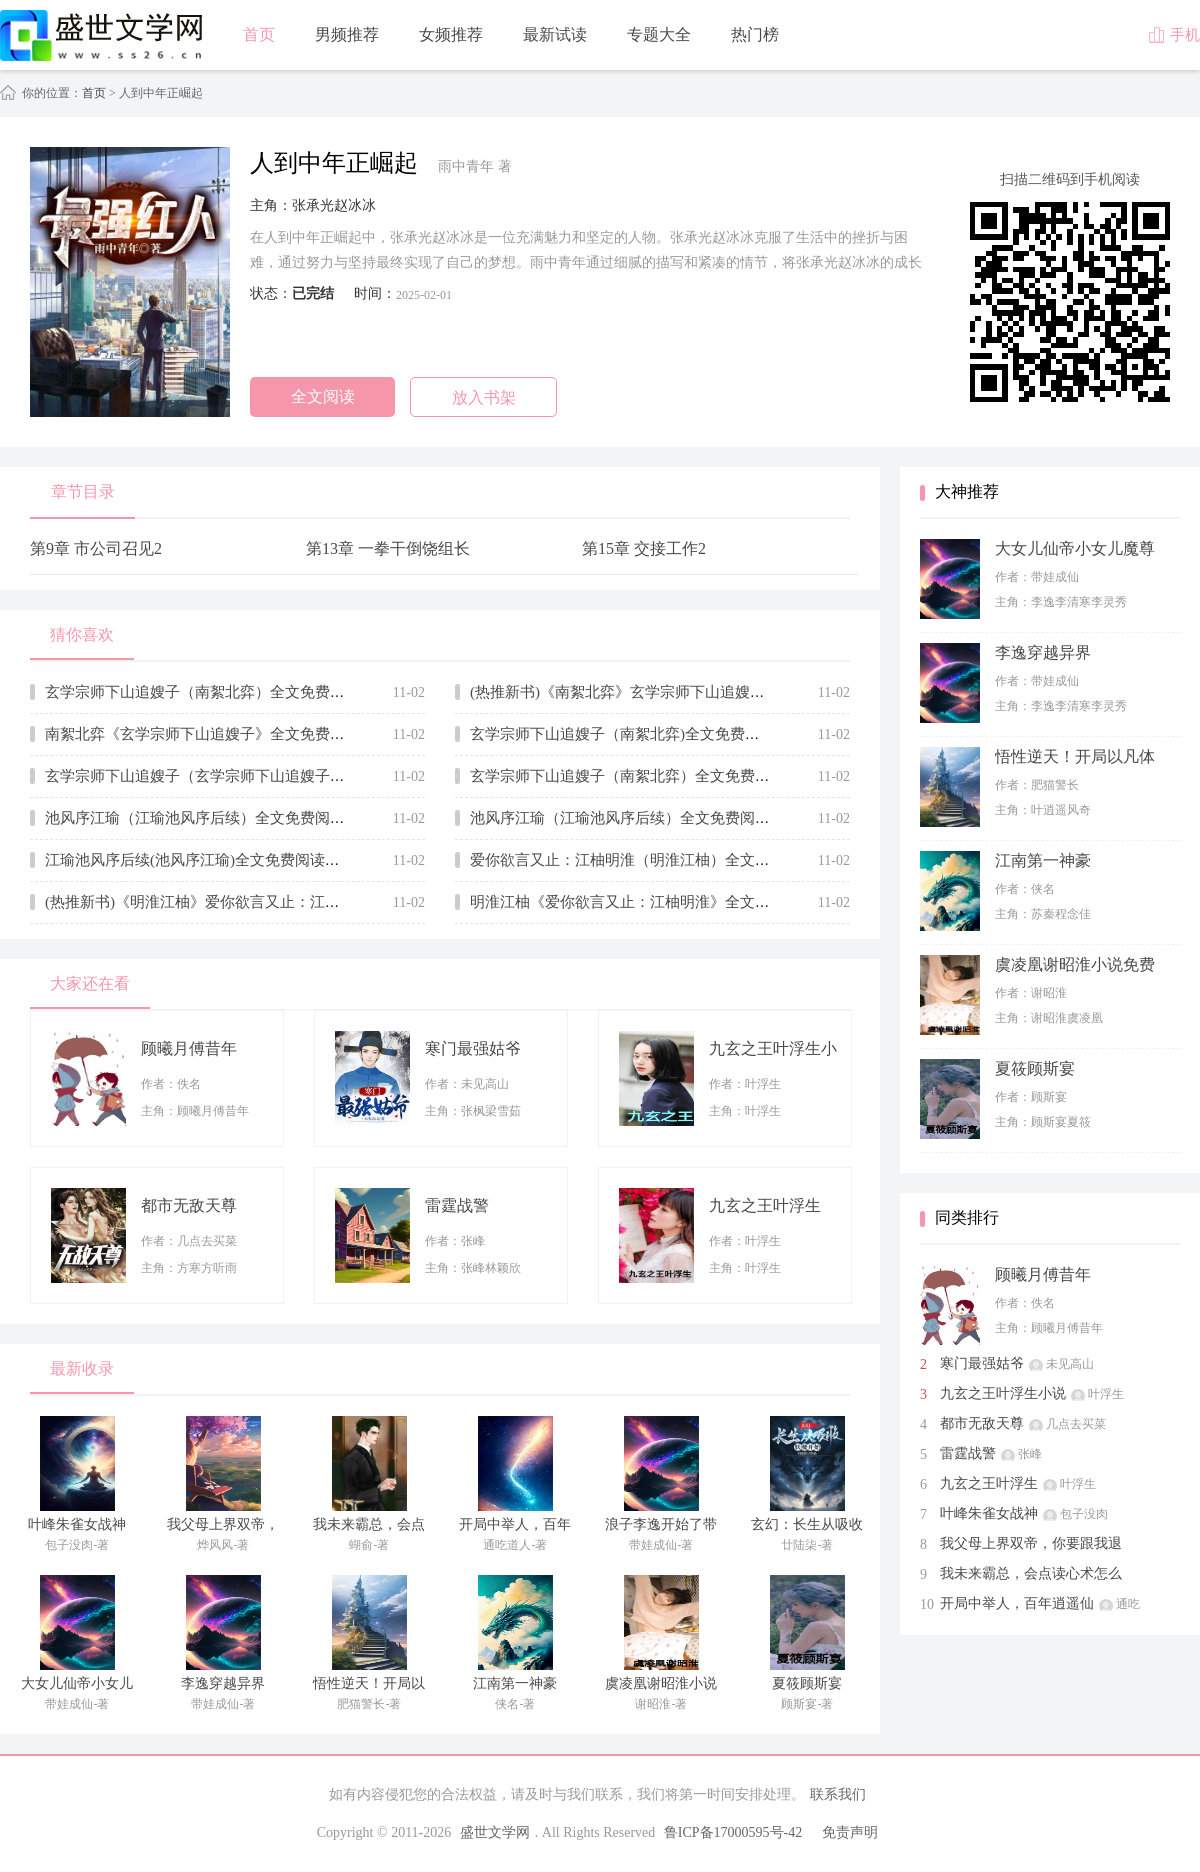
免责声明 (850, 1832)
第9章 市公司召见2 (96, 548)
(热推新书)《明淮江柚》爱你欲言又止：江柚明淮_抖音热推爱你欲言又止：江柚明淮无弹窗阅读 (361, 902)
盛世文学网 (495, 1832)
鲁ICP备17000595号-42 (733, 1832)
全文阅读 (323, 396)
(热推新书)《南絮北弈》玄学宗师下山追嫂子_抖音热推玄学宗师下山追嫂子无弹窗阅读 (756, 692)
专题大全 (659, 34)
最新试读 (555, 34)
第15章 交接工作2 (644, 548)
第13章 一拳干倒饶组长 (388, 548)
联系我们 (838, 1794)
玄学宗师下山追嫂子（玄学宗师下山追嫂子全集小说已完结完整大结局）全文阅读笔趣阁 (337, 776)
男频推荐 (347, 34)
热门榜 (755, 34)
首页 (259, 34)
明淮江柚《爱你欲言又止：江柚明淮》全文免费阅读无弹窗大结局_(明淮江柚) (726, 902)
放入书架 (484, 397)
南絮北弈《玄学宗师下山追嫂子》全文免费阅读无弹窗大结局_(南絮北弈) (286, 734)
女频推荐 (451, 34)
